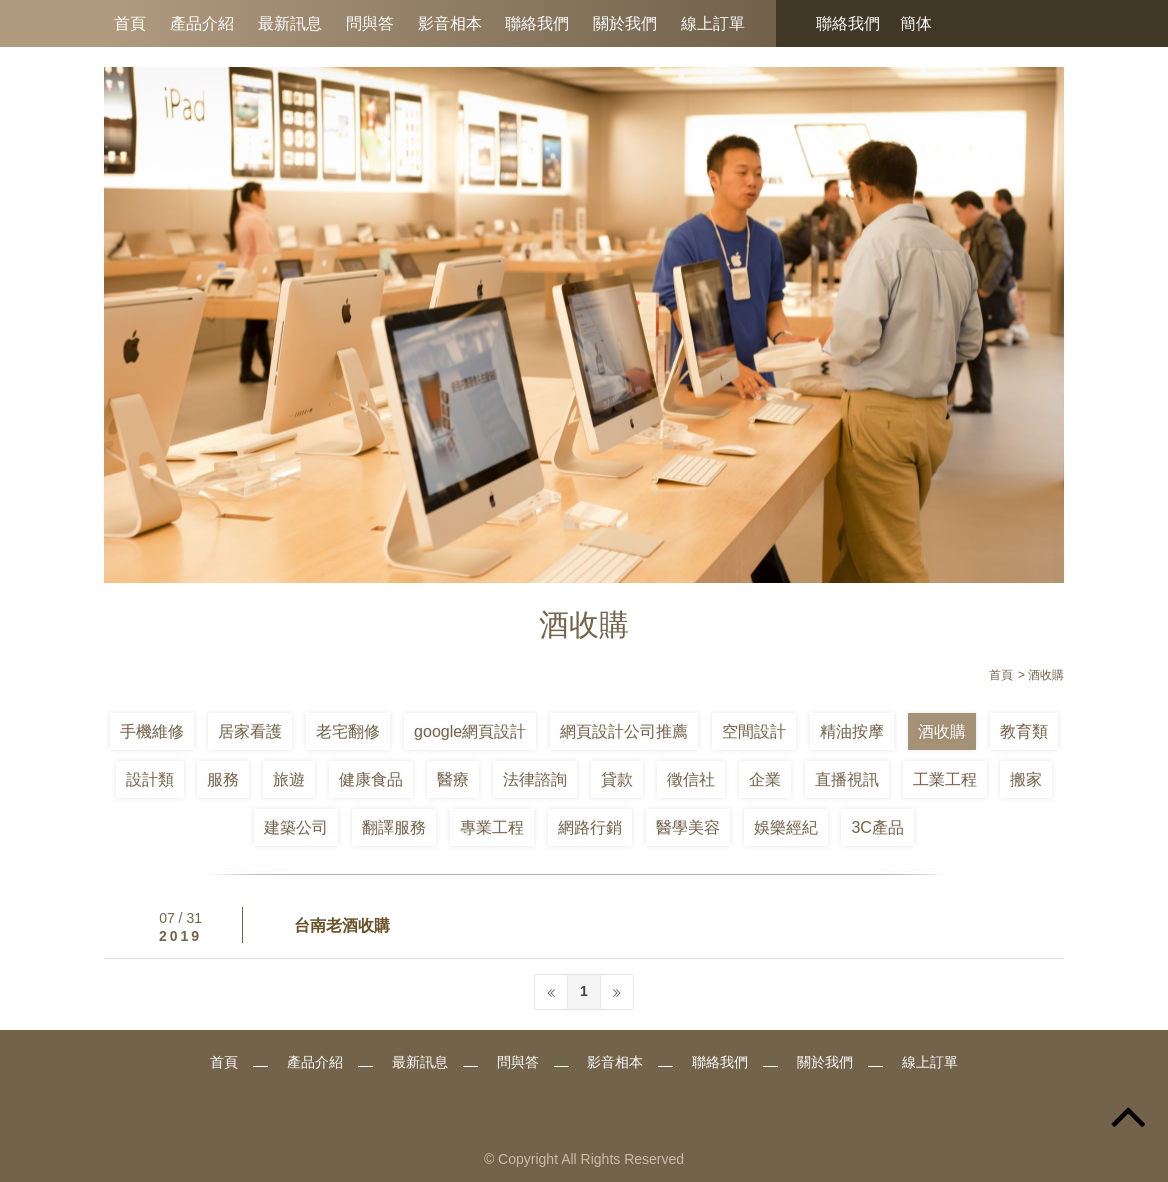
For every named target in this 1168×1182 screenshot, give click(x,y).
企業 (765, 779)
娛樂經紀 (786, 827)
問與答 (370, 23)
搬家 (1026, 779)
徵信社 (691, 779)
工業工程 (945, 779)
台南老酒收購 (342, 925)
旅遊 (289, 779)
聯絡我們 (537, 23)
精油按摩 (852, 731)
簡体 (916, 23)
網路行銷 (590, 827)
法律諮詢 (535, 779)
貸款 (617, 779)
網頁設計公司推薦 (624, 731)
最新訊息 (290, 23)
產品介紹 (202, 23)
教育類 (1024, 731)
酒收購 (942, 731)
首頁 (130, 23)
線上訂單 (713, 23)
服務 (223, 779)
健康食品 (371, 779)
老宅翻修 (348, 731)
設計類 (150, 779)
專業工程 (492, 827)
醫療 (453, 779)
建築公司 (296, 827)
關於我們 (625, 23)
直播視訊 (847, 779)
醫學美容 (688, 827)
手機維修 (152, 731)
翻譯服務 (394, 827)
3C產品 (877, 827)
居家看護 (250, 731)
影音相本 (450, 23)
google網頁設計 (470, 731)
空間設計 (754, 731)
